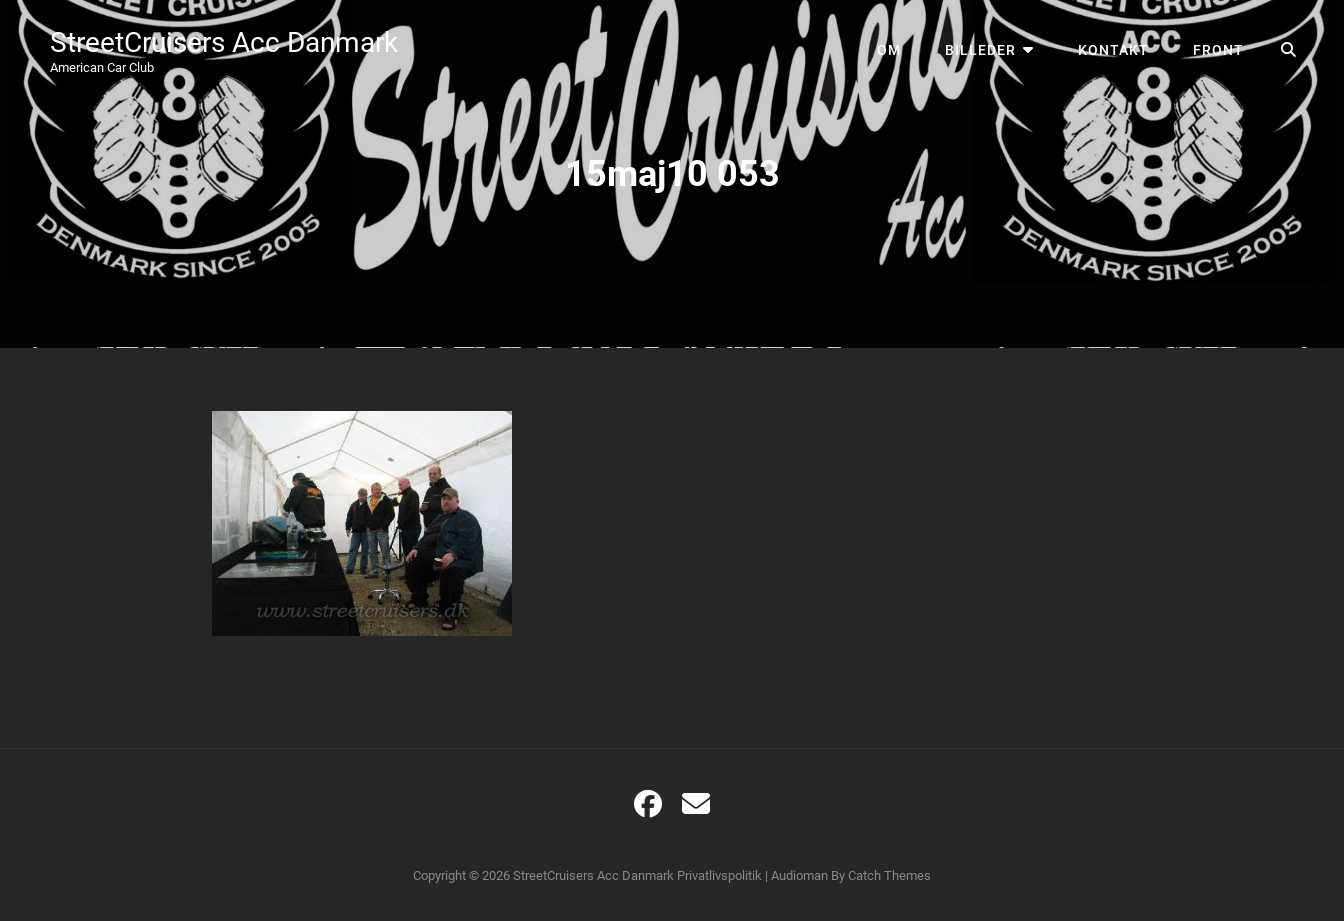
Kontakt (1113, 50)
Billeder (980, 50)
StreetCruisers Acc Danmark (224, 42)
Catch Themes (889, 875)
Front (1218, 50)
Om (889, 50)
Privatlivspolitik (719, 875)
